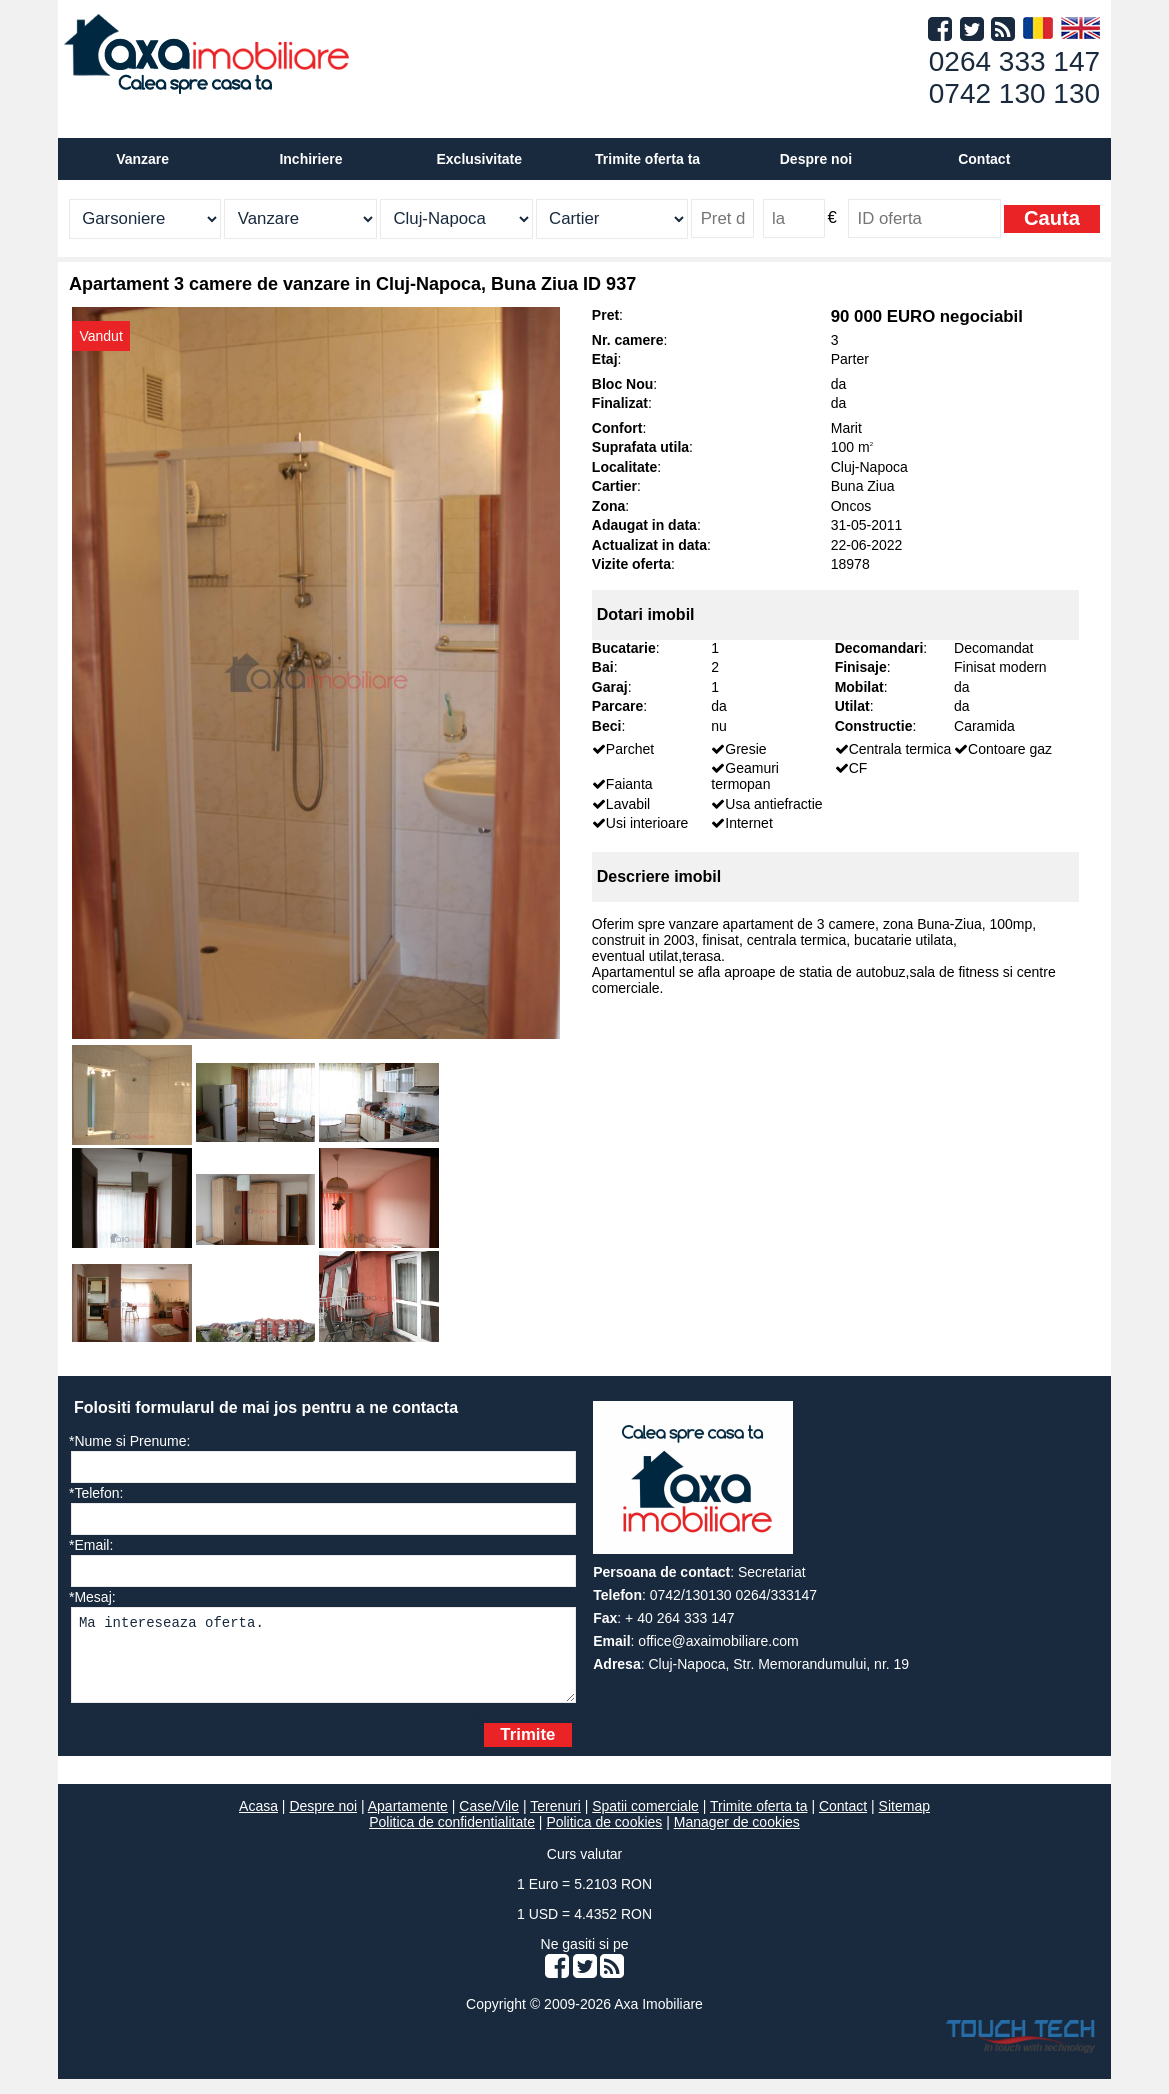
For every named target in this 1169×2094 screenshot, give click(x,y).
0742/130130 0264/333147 (733, 1595)
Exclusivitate (479, 159)
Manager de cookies (737, 1837)
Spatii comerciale (645, 1821)
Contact (984, 159)
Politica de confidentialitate (452, 1837)
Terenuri (555, 1821)
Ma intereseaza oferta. (323, 1662)
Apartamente (408, 1821)
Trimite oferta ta (647, 159)
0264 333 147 (1014, 61)
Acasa (258, 1821)
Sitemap (904, 1821)
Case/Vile (489, 1821)
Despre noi (323, 1821)
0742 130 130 (1014, 93)
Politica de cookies (604, 1837)
